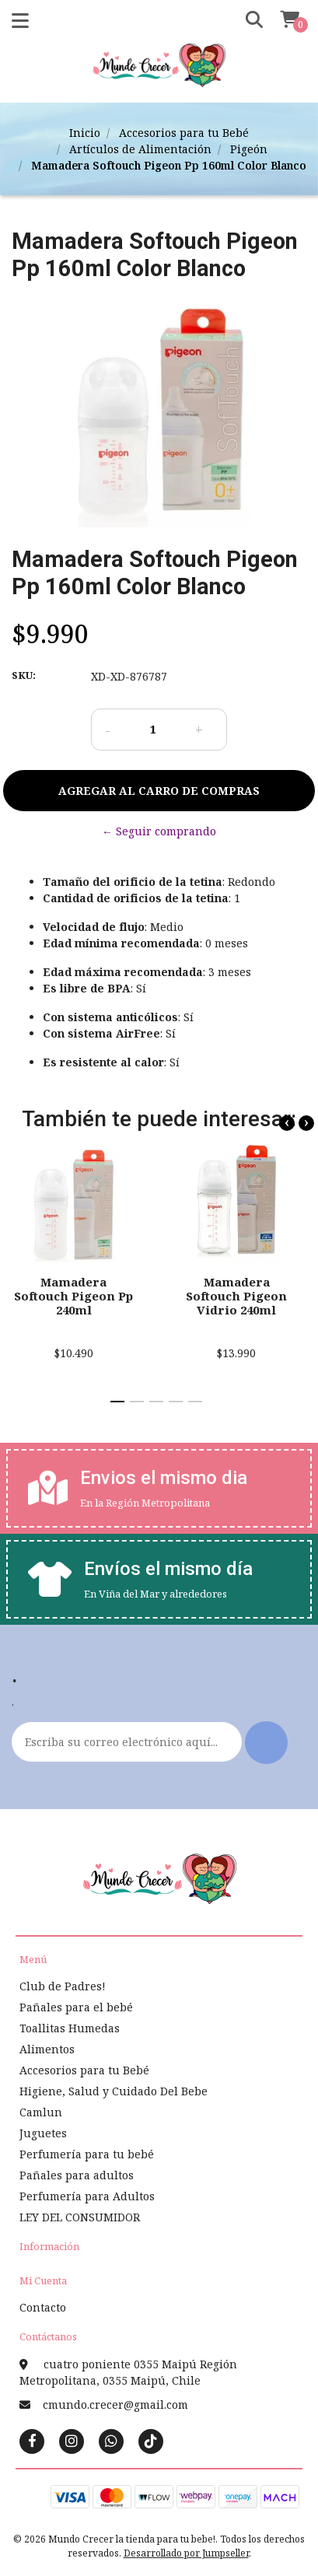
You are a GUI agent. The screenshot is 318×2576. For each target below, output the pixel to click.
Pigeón (248, 149)
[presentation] (287, 1123)
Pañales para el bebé (76, 2007)
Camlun (40, 2112)
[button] (249, 20)
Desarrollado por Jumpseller (186, 2553)
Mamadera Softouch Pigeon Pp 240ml (73, 1296)
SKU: (24, 675)
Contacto (42, 2307)
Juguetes (43, 2133)
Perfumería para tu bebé (86, 2154)
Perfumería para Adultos (87, 2196)
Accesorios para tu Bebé (184, 132)
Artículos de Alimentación (140, 149)
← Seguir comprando (159, 831)
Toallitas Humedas (69, 2028)
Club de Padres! (62, 1986)
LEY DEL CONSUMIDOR (79, 2217)
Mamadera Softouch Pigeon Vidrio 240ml (236, 1296)
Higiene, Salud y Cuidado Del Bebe (113, 2091)
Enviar (266, 1742)
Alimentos (47, 2049)
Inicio (84, 132)
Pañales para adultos (76, 2175)
